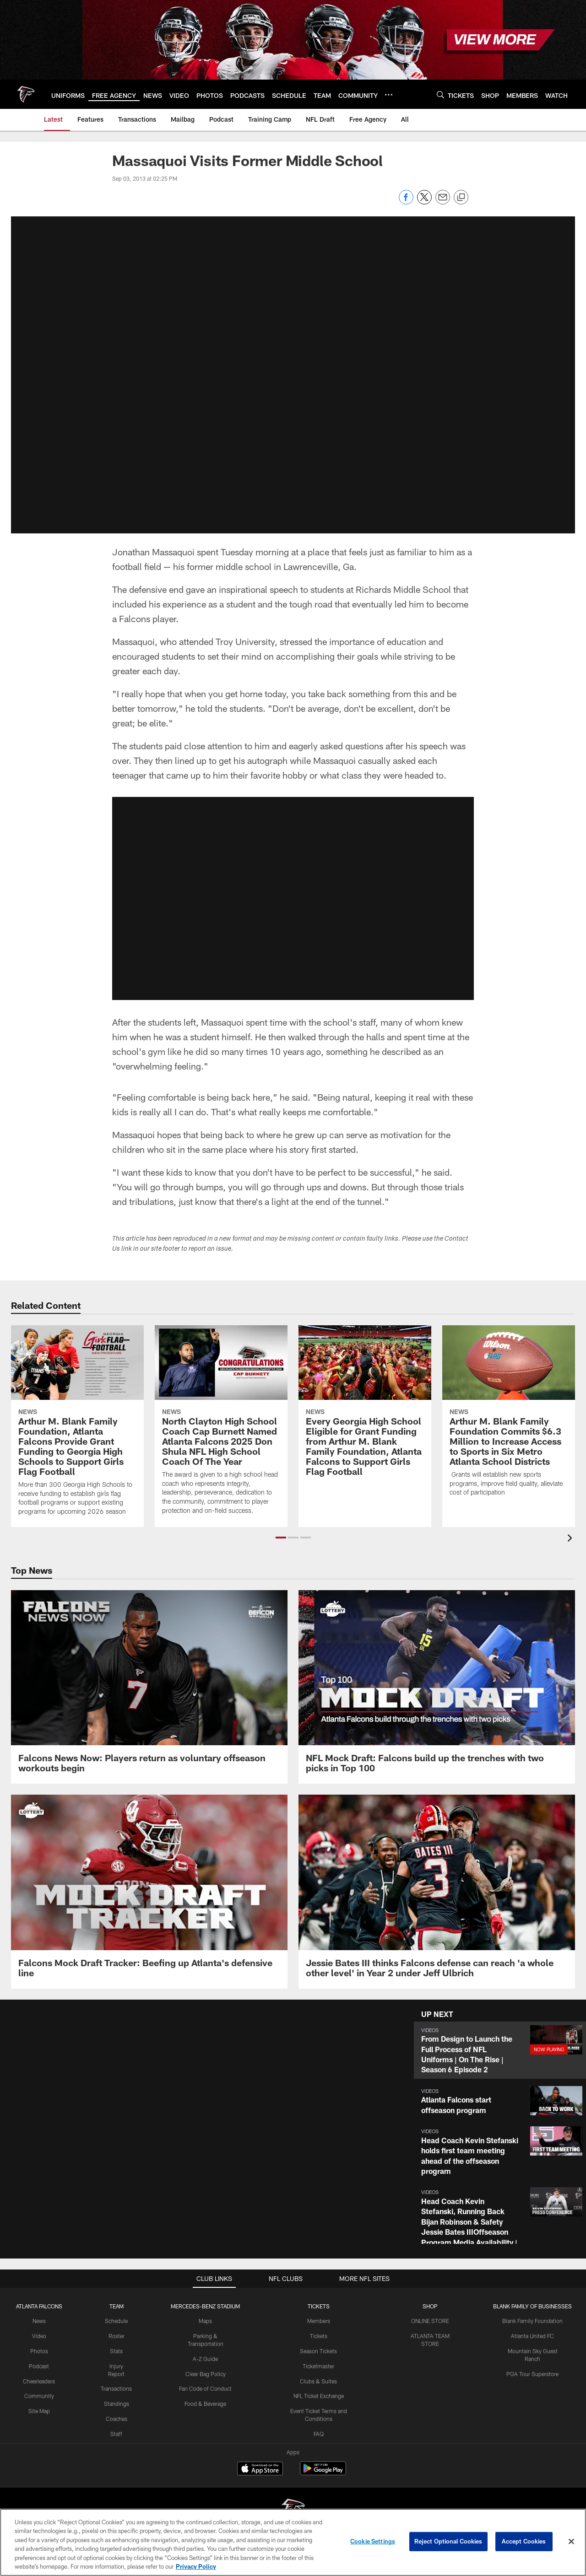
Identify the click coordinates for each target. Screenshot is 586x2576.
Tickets (318, 2336)
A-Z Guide (205, 2359)
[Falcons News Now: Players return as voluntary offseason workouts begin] (149, 1687)
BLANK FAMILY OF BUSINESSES (532, 2305)
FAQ (319, 2434)
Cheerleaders (39, 2380)
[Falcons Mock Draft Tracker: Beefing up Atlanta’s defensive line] (149, 1892)
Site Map (39, 2411)
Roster (117, 2336)
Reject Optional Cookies (448, 2541)
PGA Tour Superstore (532, 2373)
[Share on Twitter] (424, 202)
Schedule (116, 2321)
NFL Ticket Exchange (318, 2396)
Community (39, 2396)
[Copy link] (461, 197)
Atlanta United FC (532, 2336)
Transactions (116, 2388)
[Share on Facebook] (406, 202)
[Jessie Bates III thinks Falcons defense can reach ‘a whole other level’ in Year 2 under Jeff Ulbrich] (436, 1892)
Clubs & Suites (318, 2380)
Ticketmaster (318, 2366)
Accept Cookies (524, 2541)
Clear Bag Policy (205, 2373)
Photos (39, 2351)
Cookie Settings (372, 2541)
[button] (500, 2049)
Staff (116, 2434)
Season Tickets (318, 2351)
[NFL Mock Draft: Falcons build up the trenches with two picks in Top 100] (436, 1687)
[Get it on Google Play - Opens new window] (323, 2473)
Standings (116, 2403)
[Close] (571, 2542)
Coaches (116, 2418)
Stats (116, 2351)
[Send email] (442, 202)
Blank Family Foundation (532, 2321)
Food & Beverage (205, 2403)
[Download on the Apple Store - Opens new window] (260, 2469)
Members (318, 2321)
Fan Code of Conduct (205, 2388)
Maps (205, 2321)
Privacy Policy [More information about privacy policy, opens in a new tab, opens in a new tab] (196, 2566)
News (39, 2321)
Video (39, 2336)
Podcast (39, 2366)
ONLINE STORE (430, 2321)
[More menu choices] (388, 94)
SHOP (430, 2305)
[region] (293, 2542)
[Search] (440, 94)
